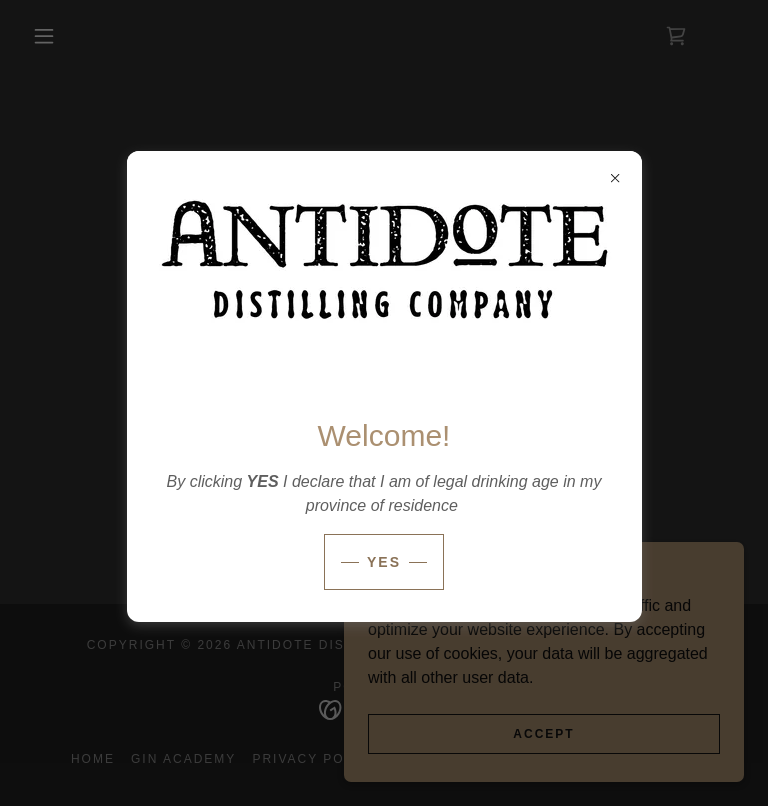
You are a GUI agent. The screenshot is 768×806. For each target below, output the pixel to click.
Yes (384, 562)
